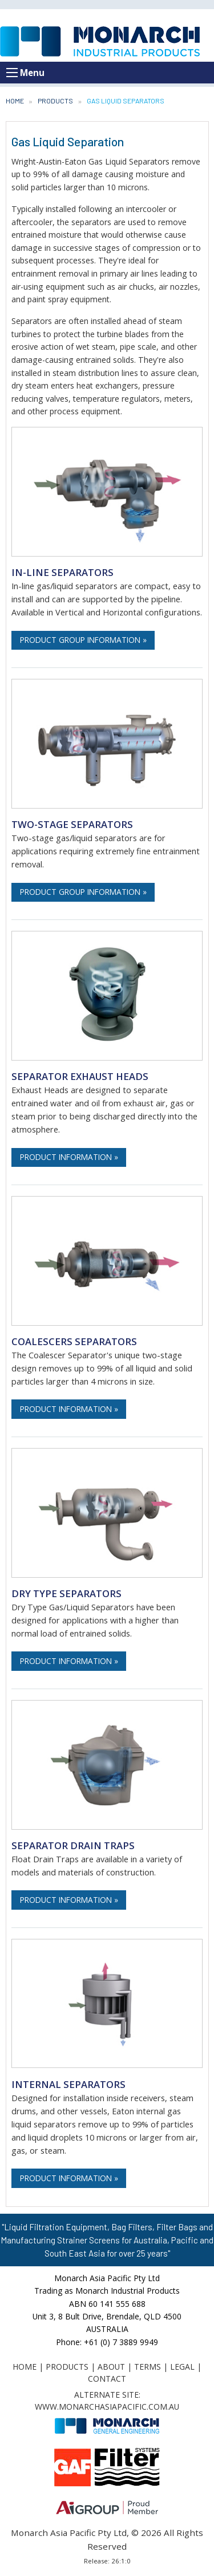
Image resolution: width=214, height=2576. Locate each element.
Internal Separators (68, 2084)
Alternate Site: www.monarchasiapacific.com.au (107, 2400)
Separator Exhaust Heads (79, 1076)
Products (55, 101)
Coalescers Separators (74, 1341)
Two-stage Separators (72, 824)
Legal (182, 2366)
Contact (107, 2378)
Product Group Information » (83, 639)
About (111, 2366)
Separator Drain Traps (73, 1845)
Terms (147, 2366)
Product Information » (69, 1156)
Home (15, 101)
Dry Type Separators (66, 1593)
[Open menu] (12, 72)
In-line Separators (62, 572)
